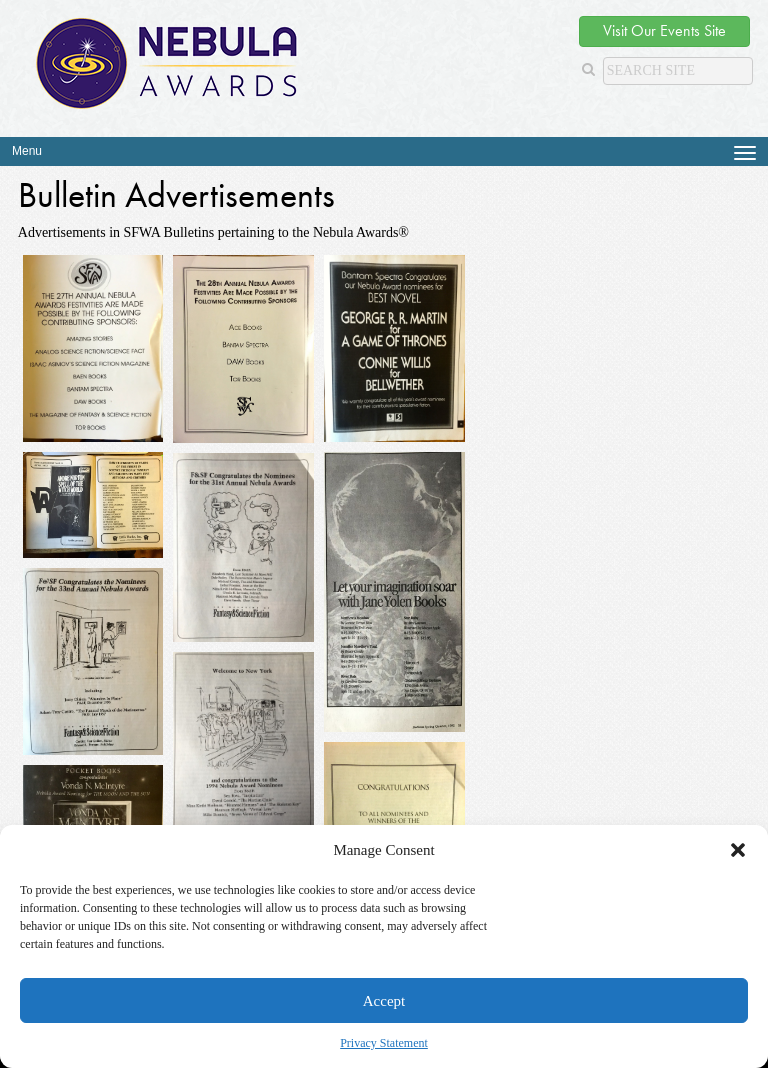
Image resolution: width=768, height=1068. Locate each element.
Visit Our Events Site (664, 30)
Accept (384, 1001)
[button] (738, 850)
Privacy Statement (384, 1043)
